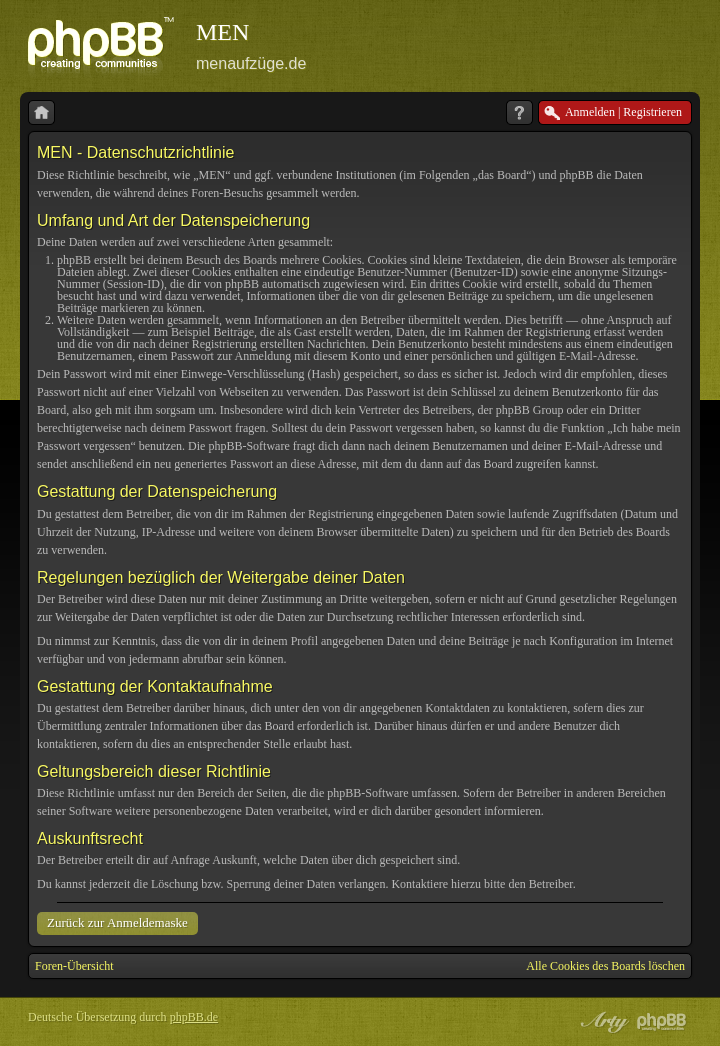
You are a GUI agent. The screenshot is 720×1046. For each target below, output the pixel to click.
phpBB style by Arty (602, 1022)
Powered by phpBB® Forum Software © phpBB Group (662, 1022)
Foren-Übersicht (74, 966)
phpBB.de (194, 1017)
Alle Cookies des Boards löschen (605, 966)
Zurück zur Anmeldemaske (117, 922)
